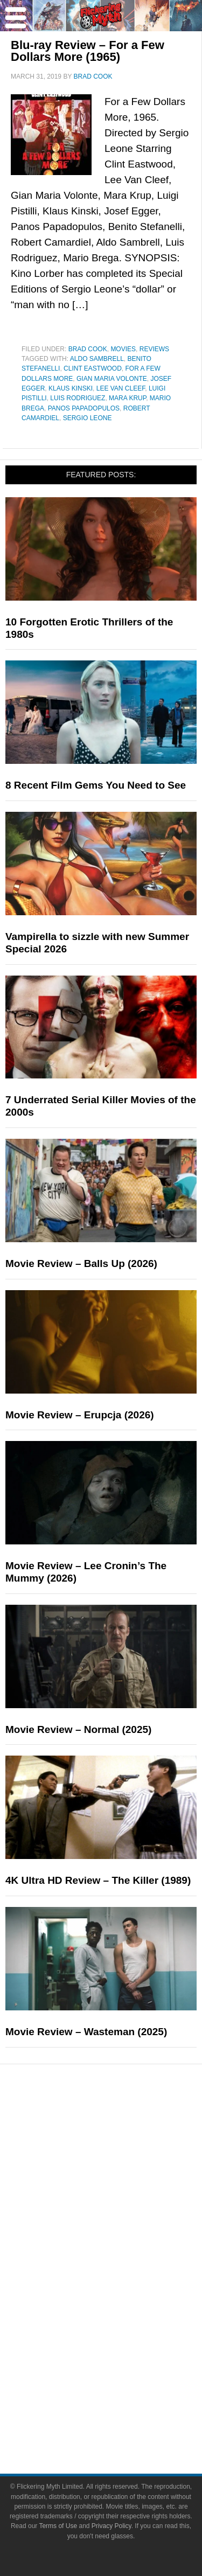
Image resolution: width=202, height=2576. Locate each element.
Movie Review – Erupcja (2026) (79, 1415)
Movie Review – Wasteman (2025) (86, 2031)
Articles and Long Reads (122, 2181)
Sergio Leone (87, 418)
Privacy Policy (111, 2526)
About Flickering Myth (122, 2381)
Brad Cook (87, 349)
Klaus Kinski (70, 388)
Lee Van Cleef (120, 388)
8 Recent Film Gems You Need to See (95, 785)
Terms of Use (58, 2526)
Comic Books (123, 2290)
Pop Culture (122, 2237)
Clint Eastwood (93, 368)
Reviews (154, 349)
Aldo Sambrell (97, 359)
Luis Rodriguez (77, 398)
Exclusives (123, 2218)
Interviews (123, 2199)
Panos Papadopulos (84, 408)
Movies (123, 349)
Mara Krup (127, 398)
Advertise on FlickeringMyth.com (122, 2400)
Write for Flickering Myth (122, 2419)
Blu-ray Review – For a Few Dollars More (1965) (87, 51)
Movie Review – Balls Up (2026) (81, 1263)
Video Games (123, 2309)
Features (122, 2165)
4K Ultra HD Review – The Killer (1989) (98, 1880)
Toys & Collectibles (122, 2328)
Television (122, 2272)
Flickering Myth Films (122, 2346)
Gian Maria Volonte (111, 378)
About (122, 2365)
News (123, 2127)
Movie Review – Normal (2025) (78, 1729)
